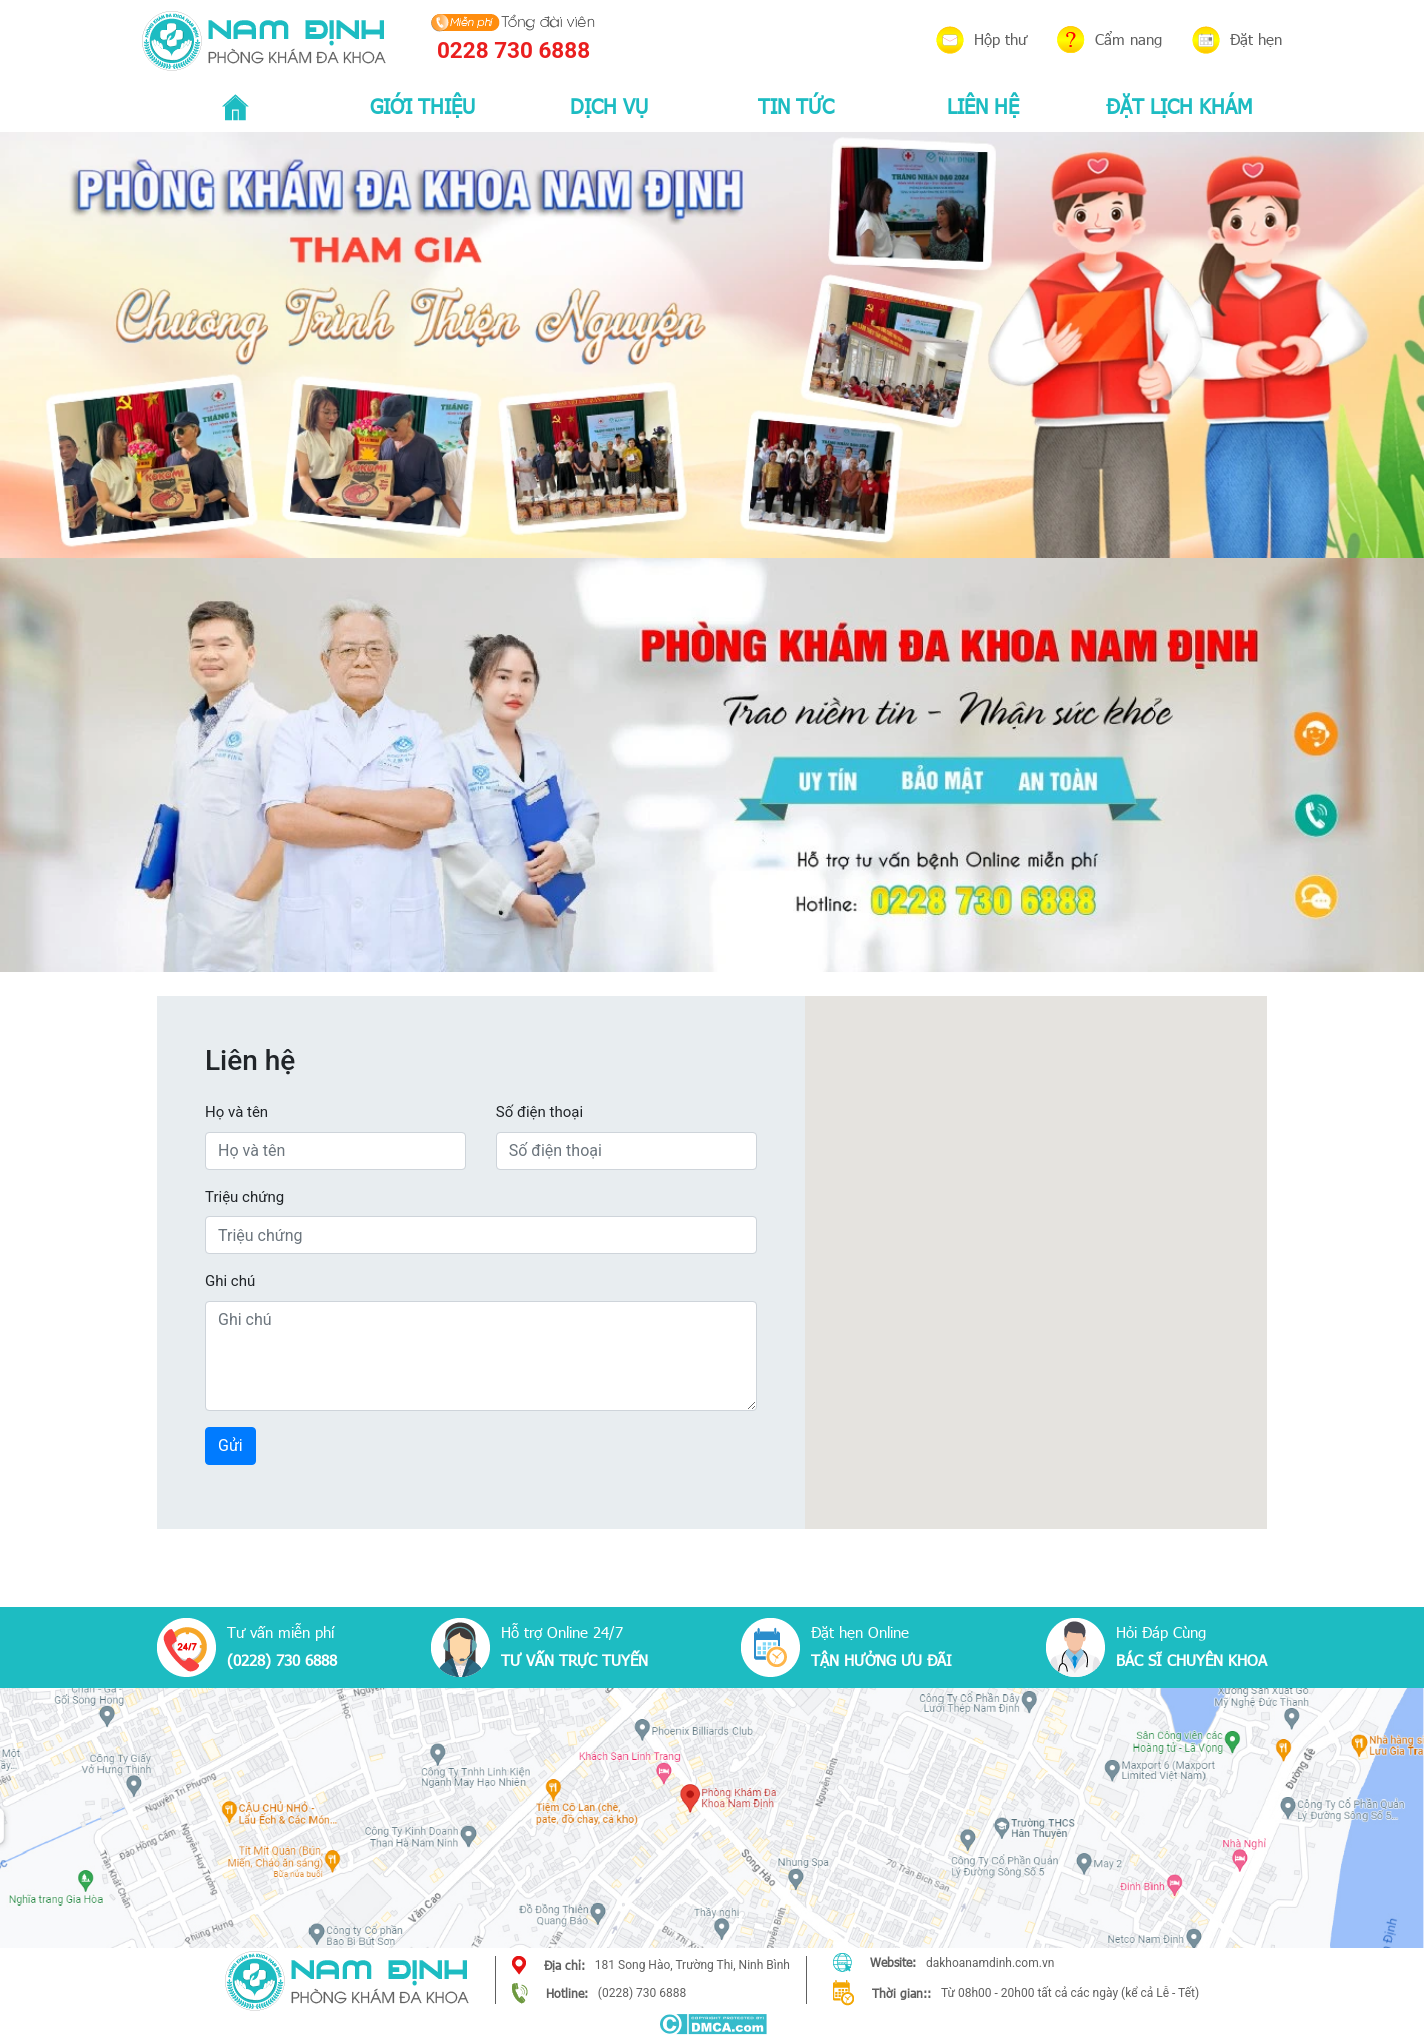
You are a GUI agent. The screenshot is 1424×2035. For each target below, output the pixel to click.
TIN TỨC (796, 105)
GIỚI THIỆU (422, 105)
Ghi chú (230, 1281)
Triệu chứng (244, 1197)
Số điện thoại (539, 1112)
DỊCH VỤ (609, 105)
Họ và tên (236, 1112)
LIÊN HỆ (983, 105)
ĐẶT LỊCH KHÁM (1179, 105)
